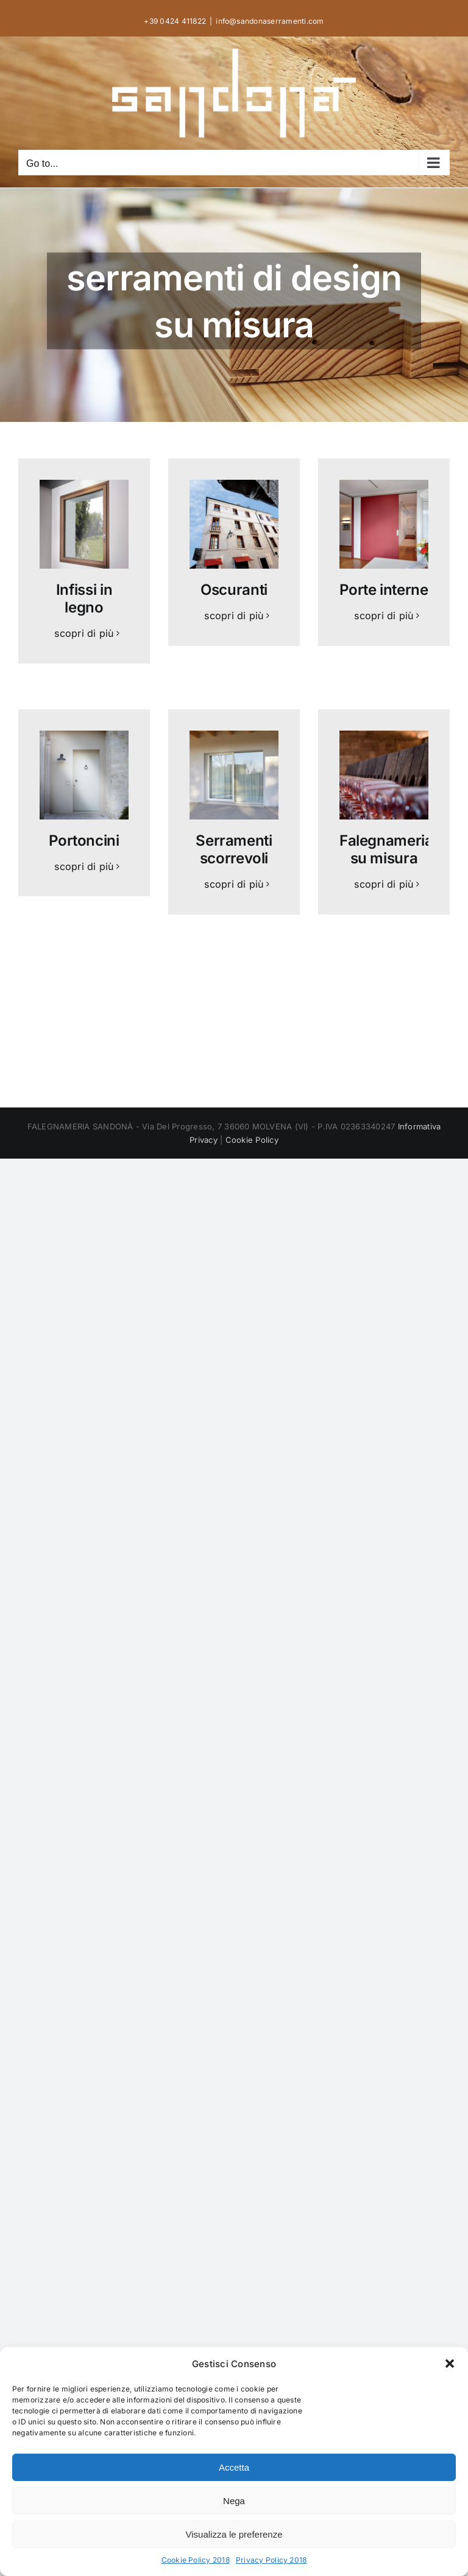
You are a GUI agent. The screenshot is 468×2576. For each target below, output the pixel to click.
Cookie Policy (251, 1140)
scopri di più (83, 633)
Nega (234, 2501)
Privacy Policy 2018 (271, 2559)
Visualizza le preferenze (234, 2534)
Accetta (234, 2467)
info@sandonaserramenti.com (270, 21)
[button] (450, 2363)
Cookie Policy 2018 (195, 2559)
